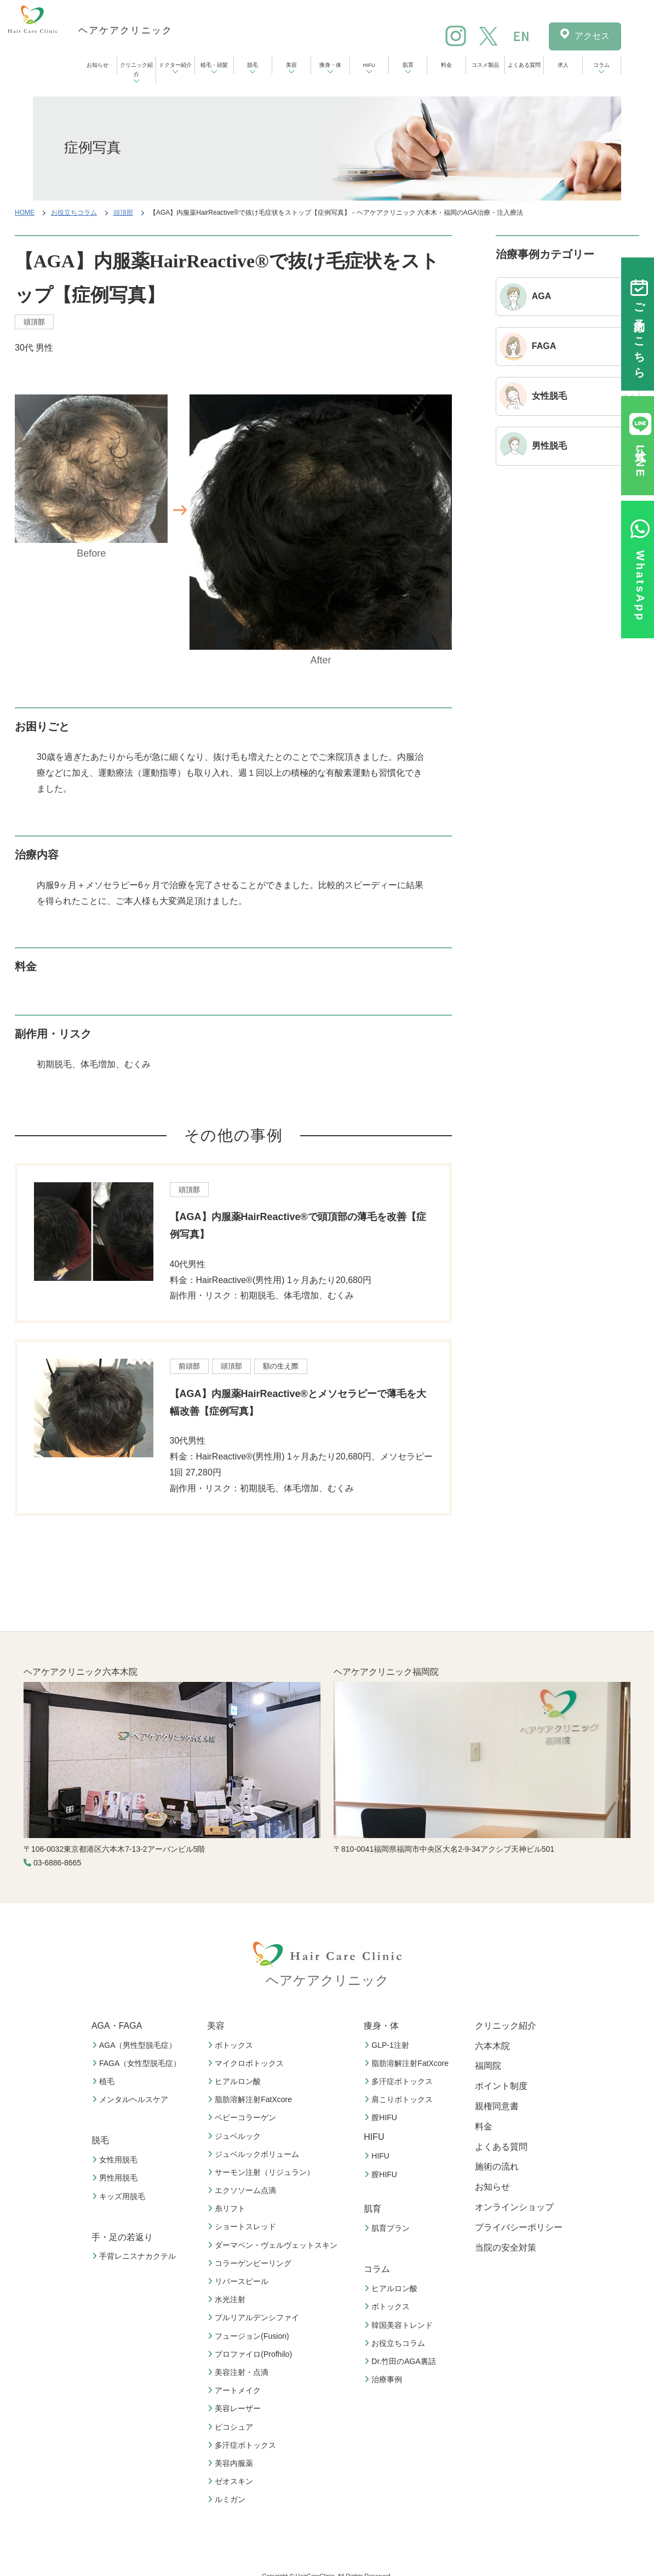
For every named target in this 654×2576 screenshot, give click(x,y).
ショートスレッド (243, 2226)
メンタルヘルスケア (131, 2099)
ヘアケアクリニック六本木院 (80, 1671)
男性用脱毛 (116, 2177)
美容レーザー (235, 2408)
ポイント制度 (501, 2086)
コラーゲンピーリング (250, 2263)
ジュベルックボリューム (254, 2154)
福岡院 (488, 2065)
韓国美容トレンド (400, 2325)
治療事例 (384, 2379)
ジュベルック (235, 2136)
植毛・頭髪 (214, 65)
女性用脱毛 (116, 2159)
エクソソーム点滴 (243, 2190)
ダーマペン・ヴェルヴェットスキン (273, 2245)
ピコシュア (231, 2427)
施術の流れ (497, 2166)
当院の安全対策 (505, 2247)
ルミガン (227, 2499)
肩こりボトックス (400, 2099)
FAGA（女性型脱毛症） (138, 2063)
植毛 (104, 2081)
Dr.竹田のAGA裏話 (401, 2361)
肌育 (408, 65)
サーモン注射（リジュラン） (262, 2172)
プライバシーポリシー (519, 2227)
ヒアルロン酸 (235, 2081)
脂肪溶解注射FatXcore (251, 2099)
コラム (601, 65)
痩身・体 (330, 65)
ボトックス (231, 2045)
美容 (291, 65)
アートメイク (235, 2390)
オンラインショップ (514, 2207)
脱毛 (252, 65)
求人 (563, 65)
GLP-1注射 (388, 2045)
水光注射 (227, 2299)
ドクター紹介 (175, 65)
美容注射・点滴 (239, 2372)
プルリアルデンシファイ (254, 2317)
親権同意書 (497, 2106)
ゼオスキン (231, 2481)
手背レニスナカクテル (135, 2256)
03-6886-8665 (57, 1862)
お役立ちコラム (74, 212)
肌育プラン (388, 2228)
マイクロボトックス (247, 2063)
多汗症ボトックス (243, 2445)
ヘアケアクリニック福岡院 (386, 1671)
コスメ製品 (485, 65)
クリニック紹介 (136, 69)
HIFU (369, 65)
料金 (446, 65)
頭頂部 (123, 212)
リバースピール (239, 2281)
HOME (25, 212)
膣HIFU (382, 2117)
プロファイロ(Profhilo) (251, 2354)
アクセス (592, 36)
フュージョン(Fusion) (249, 2336)
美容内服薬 (231, 2463)
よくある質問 (524, 65)
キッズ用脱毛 (120, 2196)
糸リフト (227, 2208)
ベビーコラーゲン (243, 2117)
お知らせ (97, 65)
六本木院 (492, 2046)
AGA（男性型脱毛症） (136, 2045)
